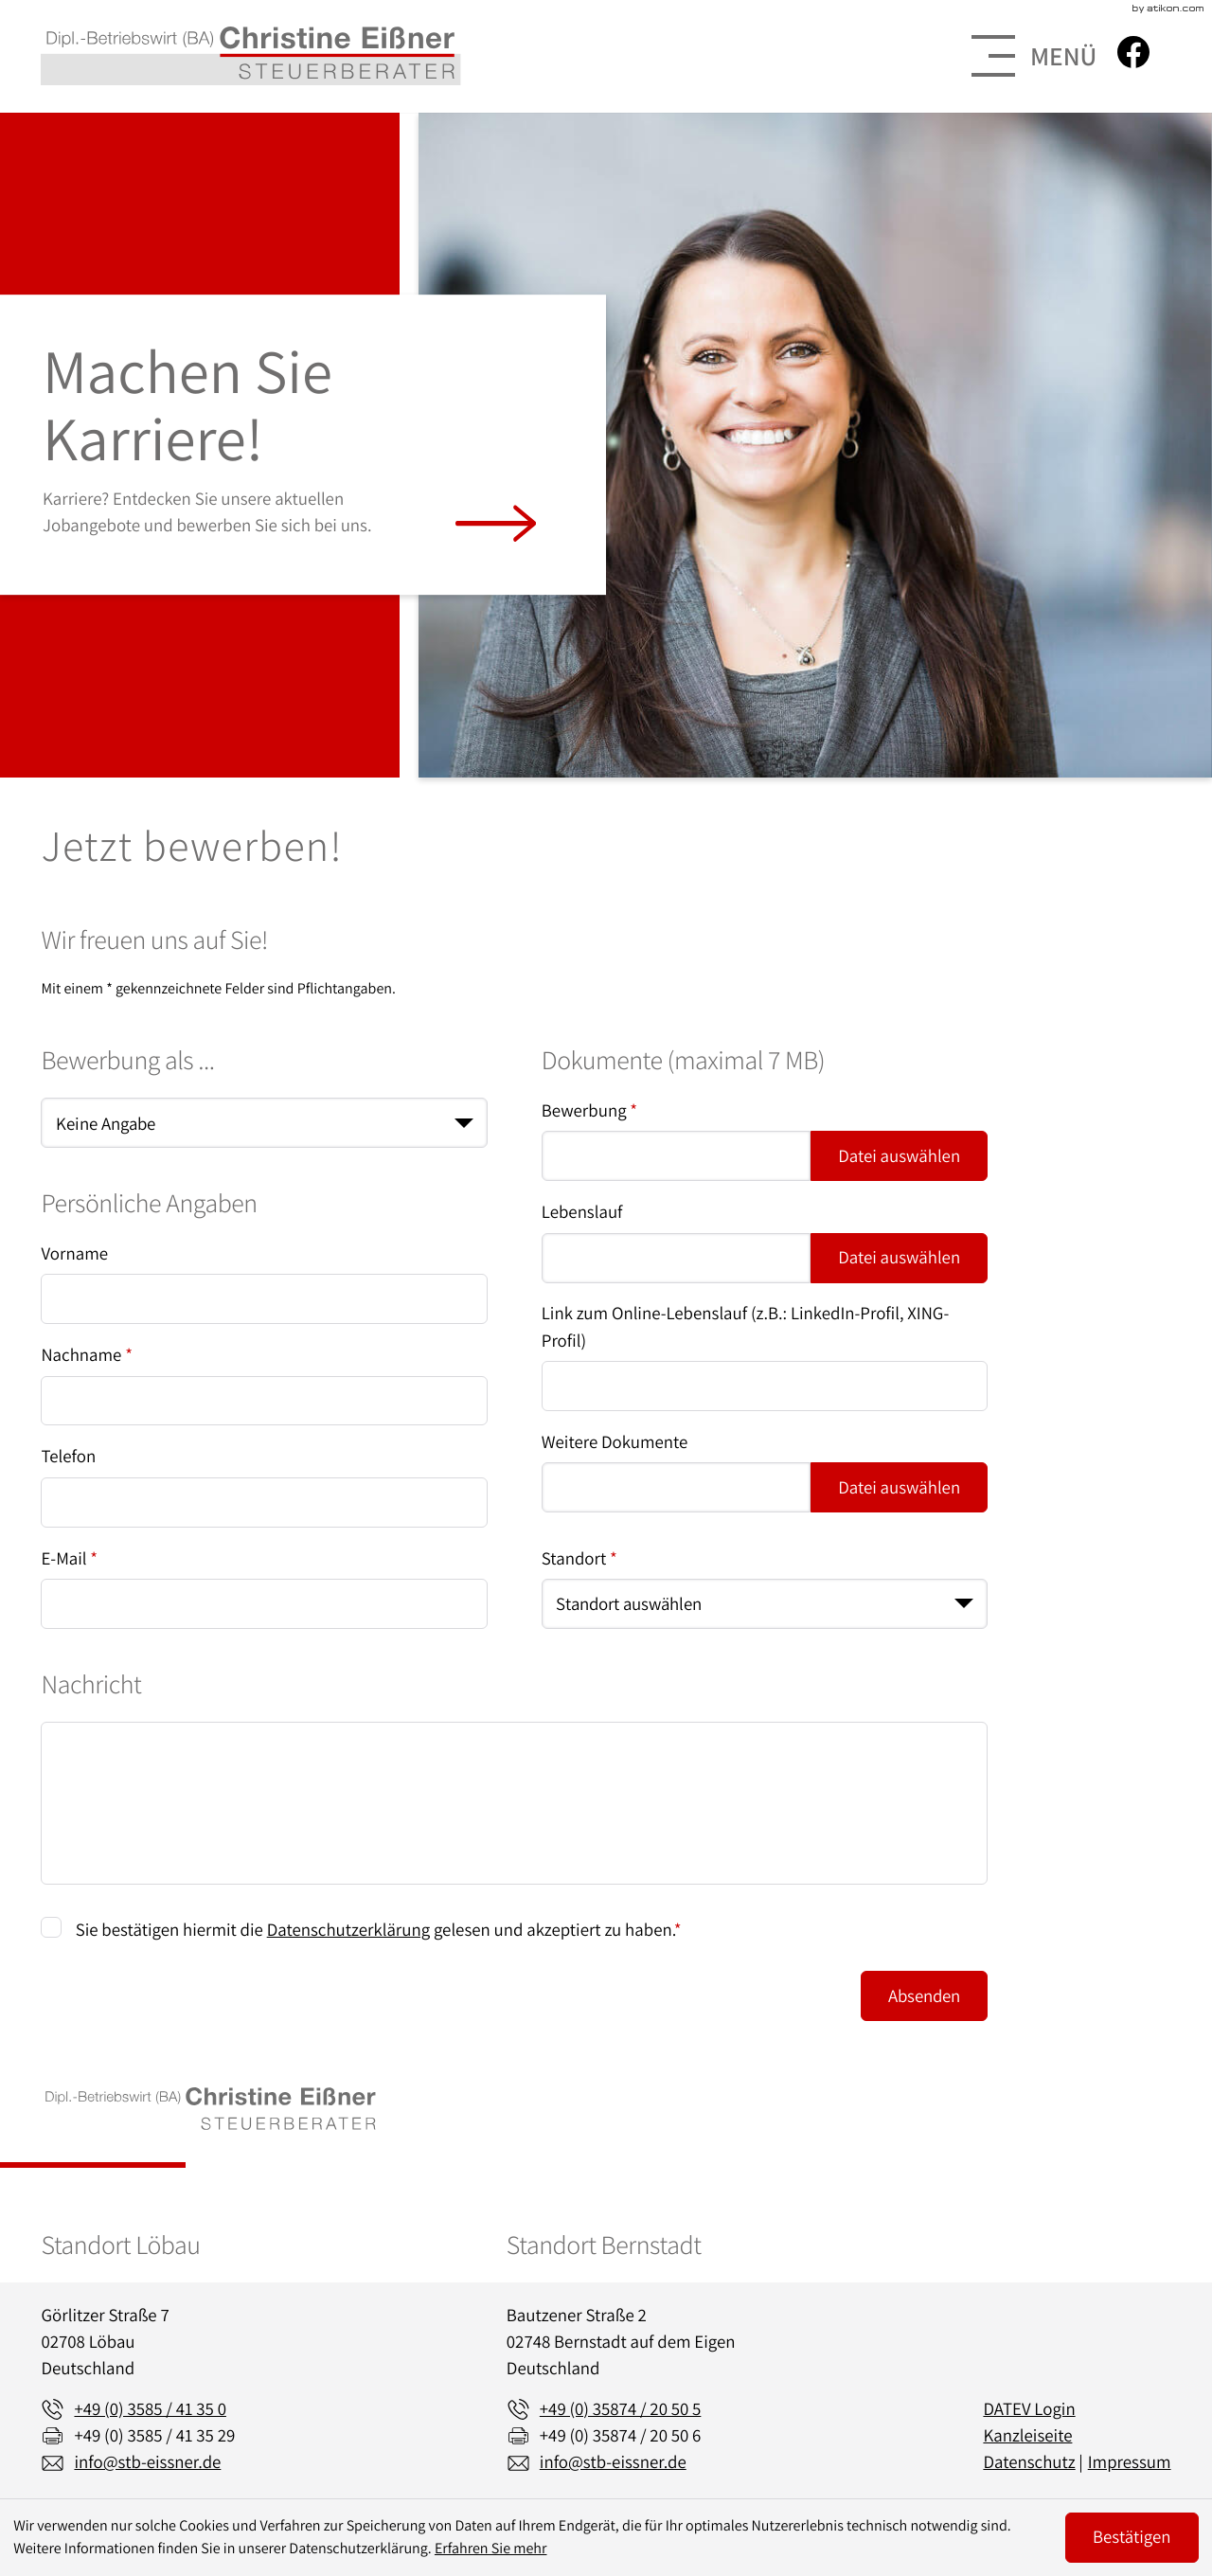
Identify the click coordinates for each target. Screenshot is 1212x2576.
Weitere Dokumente (615, 1442)
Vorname (74, 1254)
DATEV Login (1029, 2409)
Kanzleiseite (1027, 2435)
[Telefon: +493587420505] (621, 2409)
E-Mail (69, 1558)
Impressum (1129, 2462)
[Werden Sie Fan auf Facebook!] (1133, 52)
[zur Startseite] (250, 56)
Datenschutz (1029, 2462)
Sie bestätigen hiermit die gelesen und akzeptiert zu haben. (379, 1930)
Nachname (87, 1355)
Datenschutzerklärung (348, 1930)
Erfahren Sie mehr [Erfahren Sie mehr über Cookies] (491, 2548)
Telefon (68, 1456)
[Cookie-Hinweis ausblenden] (1132, 2538)
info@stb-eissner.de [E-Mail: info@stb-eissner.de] (147, 2462)
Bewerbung (589, 1111)
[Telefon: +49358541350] (149, 2409)
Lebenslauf (582, 1212)
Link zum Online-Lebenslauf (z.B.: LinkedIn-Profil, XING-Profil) (745, 1326)
